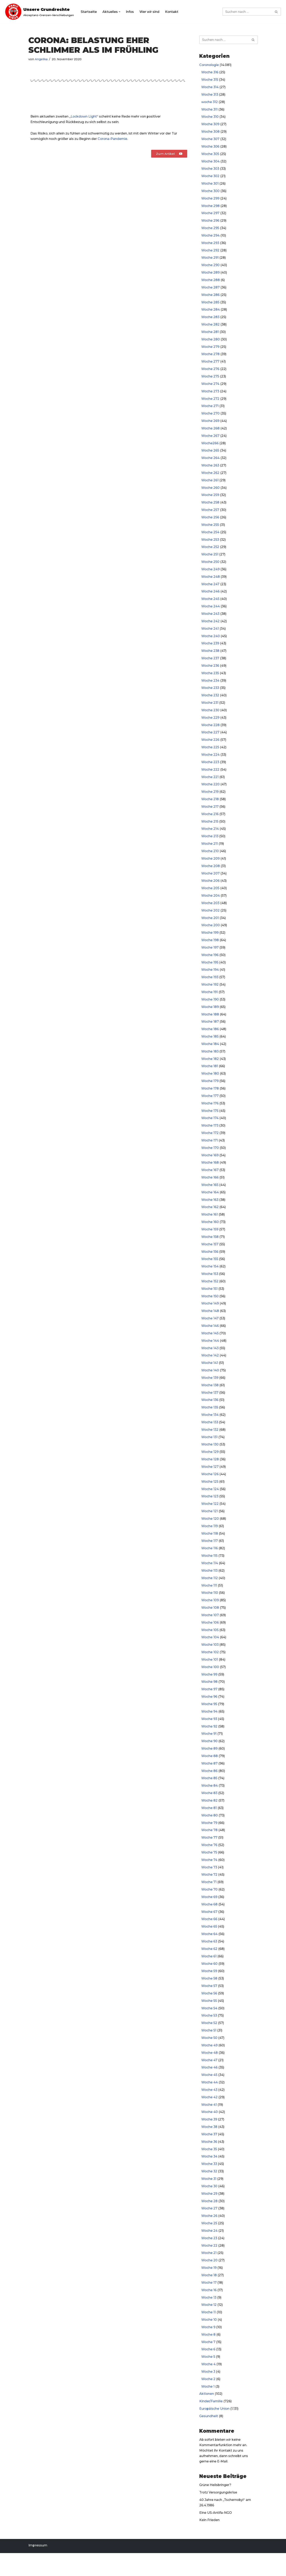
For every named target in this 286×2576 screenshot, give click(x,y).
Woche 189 (210, 1016)
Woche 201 (210, 926)
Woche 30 (209, 2206)
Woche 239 (210, 649)
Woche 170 (210, 1158)
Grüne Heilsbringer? (215, 2508)
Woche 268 (210, 432)
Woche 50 (209, 2056)
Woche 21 (209, 2273)
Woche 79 (209, 1839)
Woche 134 (210, 1428)
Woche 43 (209, 2109)
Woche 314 (210, 87)
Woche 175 (210, 1121)
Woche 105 (210, 1645)
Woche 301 (210, 185)
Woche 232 (210, 701)
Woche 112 (209, 1592)
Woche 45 (209, 2094)
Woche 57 (209, 2004)
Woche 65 (209, 1944)
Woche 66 (209, 1937)
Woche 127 (210, 1480)
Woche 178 (210, 1098)
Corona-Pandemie (114, 139)
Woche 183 (210, 1061)
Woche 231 (210, 709)
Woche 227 (210, 739)
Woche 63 (209, 1959)
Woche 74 (209, 1877)
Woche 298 (210, 207)
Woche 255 (210, 529)
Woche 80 (209, 1832)
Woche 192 (210, 993)
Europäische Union (214, 2431)
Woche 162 (210, 1218)
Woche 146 (210, 1338)
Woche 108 (210, 1622)
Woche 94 (209, 1727)
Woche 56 (209, 2012)
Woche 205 (210, 896)
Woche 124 (210, 1502)
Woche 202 (210, 918)
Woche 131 (209, 1450)
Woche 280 (210, 342)
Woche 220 (210, 791)
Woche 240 (210, 641)
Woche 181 (209, 1076)
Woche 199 (210, 941)
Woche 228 (210, 731)
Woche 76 (209, 1862)
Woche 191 (209, 1001)
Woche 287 (210, 290)
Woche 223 (210, 769)
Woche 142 (210, 1368)
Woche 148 (210, 1323)
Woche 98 (209, 1697)
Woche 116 (209, 1562)
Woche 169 (210, 1165)
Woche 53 (209, 2034)
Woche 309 (210, 125)
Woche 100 (210, 1682)
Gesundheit (208, 2438)
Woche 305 (210, 155)
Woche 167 (210, 1181)
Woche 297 (210, 215)
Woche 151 (209, 1300)
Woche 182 (210, 1068)
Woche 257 (210, 514)
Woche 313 (210, 95)
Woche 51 (209, 2049)
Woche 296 (210, 222)
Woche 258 (210, 507)
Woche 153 (210, 1285)
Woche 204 (210, 904)
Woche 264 (210, 462)
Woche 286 (210, 297)
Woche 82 (209, 1817)
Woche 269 (210, 424)
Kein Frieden (209, 2543)
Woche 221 (210, 784)
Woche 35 (209, 2169)
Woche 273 (210, 394)
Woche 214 (210, 836)
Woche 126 (210, 1487)
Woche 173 (210, 1136)
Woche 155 (209, 1270)
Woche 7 (208, 2363)
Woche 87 (209, 1779)
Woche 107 (210, 1630)
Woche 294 (210, 237)
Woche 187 (210, 1031)
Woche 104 (210, 1652)
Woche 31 (209, 2199)
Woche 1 (208, 2408)
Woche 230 (210, 716)
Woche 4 (208, 2386)
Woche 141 (209, 1375)
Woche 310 (210, 117)
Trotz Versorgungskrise (218, 2515)
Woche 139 (210, 1390)
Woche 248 (210, 582)
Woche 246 (210, 597)
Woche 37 (209, 2154)
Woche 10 (209, 2341)
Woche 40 (209, 2131)
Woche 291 (210, 260)
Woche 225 (210, 754)
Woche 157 (210, 1255)
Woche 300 (210, 192)
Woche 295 (210, 230)
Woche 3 (208, 2393)
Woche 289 (210, 275)
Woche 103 (210, 1660)
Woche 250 (210, 567)
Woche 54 (209, 2026)
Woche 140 (210, 1383)
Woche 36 (209, 2161)
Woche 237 (210, 664)
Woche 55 (209, 2019)
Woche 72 (209, 1892)
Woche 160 (210, 1233)
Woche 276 (210, 372)
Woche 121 (209, 1525)
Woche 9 (208, 2348)
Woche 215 (210, 829)
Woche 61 (209, 1974)
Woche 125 (210, 1495)
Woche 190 (210, 1008)
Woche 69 (209, 1914)
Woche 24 (209, 2251)
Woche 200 (210, 934)
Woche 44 (209, 2101)
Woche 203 (210, 911)
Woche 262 (210, 477)
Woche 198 (210, 948)
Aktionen (206, 2416)
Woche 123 (210, 1510)
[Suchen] (247, 12)
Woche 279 (210, 349)
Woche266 (210, 447)
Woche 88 (209, 1772)
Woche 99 (209, 1689)
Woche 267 (210, 439)
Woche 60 (209, 1982)
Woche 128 (210, 1472)
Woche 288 (210, 282)
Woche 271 (210, 409)
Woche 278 (210, 357)
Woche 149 (210, 1315)
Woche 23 (209, 2259)
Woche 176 (210, 1113)
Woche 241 (210, 634)
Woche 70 (209, 1907)
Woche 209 (210, 866)
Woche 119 (209, 1540)
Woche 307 (210, 140)
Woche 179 (210, 1091)
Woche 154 (210, 1278)
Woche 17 (209, 2303)
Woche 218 (210, 806)
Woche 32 (209, 2191)
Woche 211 (209, 851)
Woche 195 (210, 971)
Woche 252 (210, 552)
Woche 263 (210, 469)
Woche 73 (209, 1884)
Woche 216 (210, 821)
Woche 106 (210, 1637)
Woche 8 (208, 2356)
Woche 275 (210, 379)
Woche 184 (210, 1053)
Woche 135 (210, 1420)
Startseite (89, 12)
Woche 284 (210, 312)
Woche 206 (210, 888)
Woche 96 (209, 1712)
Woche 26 (209, 2236)
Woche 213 (210, 844)
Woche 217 (210, 814)
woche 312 (209, 102)
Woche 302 (210, 177)
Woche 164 (210, 1203)
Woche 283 (210, 319)
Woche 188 (210, 1023)
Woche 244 (210, 611)
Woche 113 (209, 1585)
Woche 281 (210, 335)
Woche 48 (209, 2071)
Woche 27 (209, 2229)
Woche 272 (210, 402)
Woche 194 (210, 978)
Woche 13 (209, 2318)
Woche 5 (208, 2378)
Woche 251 (210, 559)
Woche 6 (208, 2371)
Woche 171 (209, 1151)
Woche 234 (210, 686)
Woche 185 (210, 1046)
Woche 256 (210, 522)
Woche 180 (210, 1083)
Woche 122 (210, 1517)
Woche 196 (210, 963)
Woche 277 (210, 364)
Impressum (37, 2568)
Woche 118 (209, 1547)
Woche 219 (210, 799)
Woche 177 (210, 1106)
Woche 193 (210, 986)
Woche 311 (209, 110)
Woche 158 (210, 1248)
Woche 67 (209, 1929)
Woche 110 (209, 1607)
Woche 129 (210, 1465)
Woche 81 (209, 1824)
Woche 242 (210, 626)
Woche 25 (209, 2243)
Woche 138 (210, 1398)
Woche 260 (210, 492)
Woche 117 (209, 1555)
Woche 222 (210, 776)
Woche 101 (209, 1675)
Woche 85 (209, 1794)
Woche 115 (209, 1570)
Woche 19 (209, 2288)
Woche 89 (209, 1764)
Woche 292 (210, 252)
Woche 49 (209, 2064)
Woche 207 (210, 881)
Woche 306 (210, 147)
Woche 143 (210, 1360)
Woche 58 (209, 1996)
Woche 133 (210, 1435)
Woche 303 (210, 170)
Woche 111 (209, 1600)
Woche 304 (210, 162)
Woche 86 (209, 1787)
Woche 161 (209, 1225)
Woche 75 (209, 1869)
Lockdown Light (84, 117)
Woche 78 (209, 1847)
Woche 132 (210, 1442)
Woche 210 (210, 859)
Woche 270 (210, 417)
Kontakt (172, 12)
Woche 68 (209, 1922)
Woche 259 (210, 499)
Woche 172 (210, 1143)
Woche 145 (210, 1345)
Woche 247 (210, 589)
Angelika (41, 59)
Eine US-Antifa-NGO (215, 2536)
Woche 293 (210, 245)
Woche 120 (210, 1532)
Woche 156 (210, 1263)
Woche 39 (209, 2139)
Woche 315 (210, 80)
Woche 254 (210, 537)
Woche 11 (208, 2333)
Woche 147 (210, 1330)
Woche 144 (210, 1353)
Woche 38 (209, 2146)
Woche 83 (209, 1809)
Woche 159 (210, 1240)
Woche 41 (209, 2124)
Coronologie (209, 65)
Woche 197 (210, 956)
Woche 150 (210, 1308)
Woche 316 (210, 72)
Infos (130, 12)
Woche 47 (209, 2079)
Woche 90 (209, 1757)
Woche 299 (210, 200)
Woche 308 (210, 132)
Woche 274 (210, 387)
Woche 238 (210, 656)
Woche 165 (210, 1195)
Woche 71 (209, 1899)
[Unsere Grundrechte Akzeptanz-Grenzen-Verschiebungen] (39, 12)
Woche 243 (210, 619)
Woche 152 (210, 1293)
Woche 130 (210, 1458)
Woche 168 (210, 1173)
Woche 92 (209, 1742)
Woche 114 (209, 1577)
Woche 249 (210, 574)
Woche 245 (210, 604)
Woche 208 (210, 874)
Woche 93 (209, 1735)
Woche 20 (209, 2281)
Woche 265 (210, 454)
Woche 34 (209, 2176)
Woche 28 (209, 2221)
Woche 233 (210, 694)
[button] (119, 11)
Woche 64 (209, 1952)
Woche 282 (210, 327)
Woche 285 (210, 305)
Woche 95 (209, 1719)
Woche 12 (209, 2326)
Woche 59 (209, 1989)
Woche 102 (210, 1667)
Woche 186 (210, 1038)
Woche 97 (209, 1705)
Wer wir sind (150, 12)
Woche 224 (210, 761)
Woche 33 (209, 2184)
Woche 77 (209, 1854)
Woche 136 (210, 1413)
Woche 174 (210, 1128)
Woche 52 (209, 2041)
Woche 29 (209, 2214)
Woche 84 (209, 1802)
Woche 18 (209, 2296)
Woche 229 (210, 724)
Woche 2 (208, 2401)
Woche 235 (210, 679)
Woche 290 (210, 267)
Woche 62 (209, 1966)
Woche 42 (209, 2116)
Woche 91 (209, 1749)
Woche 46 (209, 2086)
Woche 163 (210, 1210)
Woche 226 (210, 746)
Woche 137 (210, 1405)
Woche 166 (210, 1188)
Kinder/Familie (211, 2423)
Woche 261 (210, 484)
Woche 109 (210, 1615)
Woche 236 (210, 671)
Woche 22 (209, 2266)
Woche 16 (209, 2311)
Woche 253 (210, 544)
